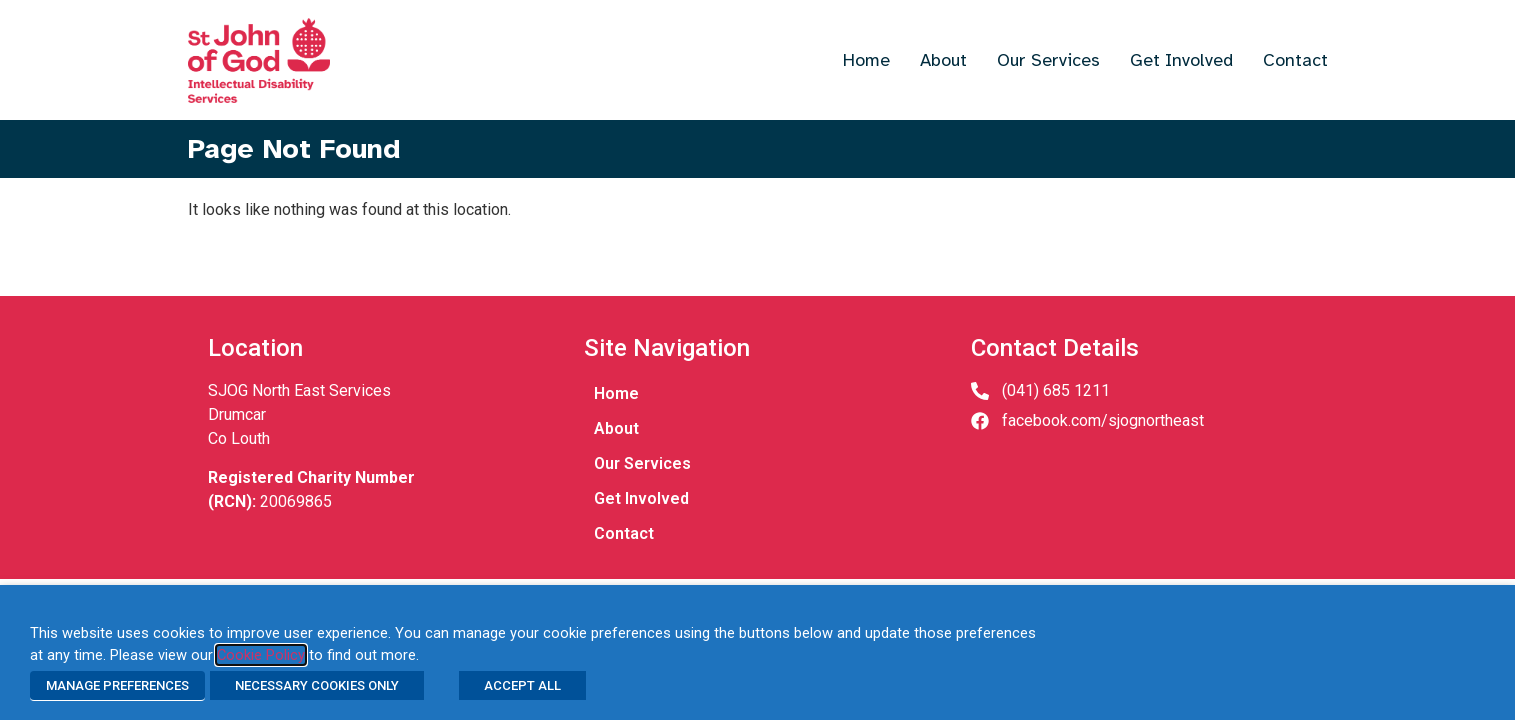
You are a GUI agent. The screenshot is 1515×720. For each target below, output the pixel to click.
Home (866, 60)
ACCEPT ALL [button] (522, 685)
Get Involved (1181, 60)
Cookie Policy (261, 655)
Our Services (1048, 60)
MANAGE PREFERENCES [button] (117, 685)
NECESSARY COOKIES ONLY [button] (317, 685)
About (943, 60)
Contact (1295, 60)
